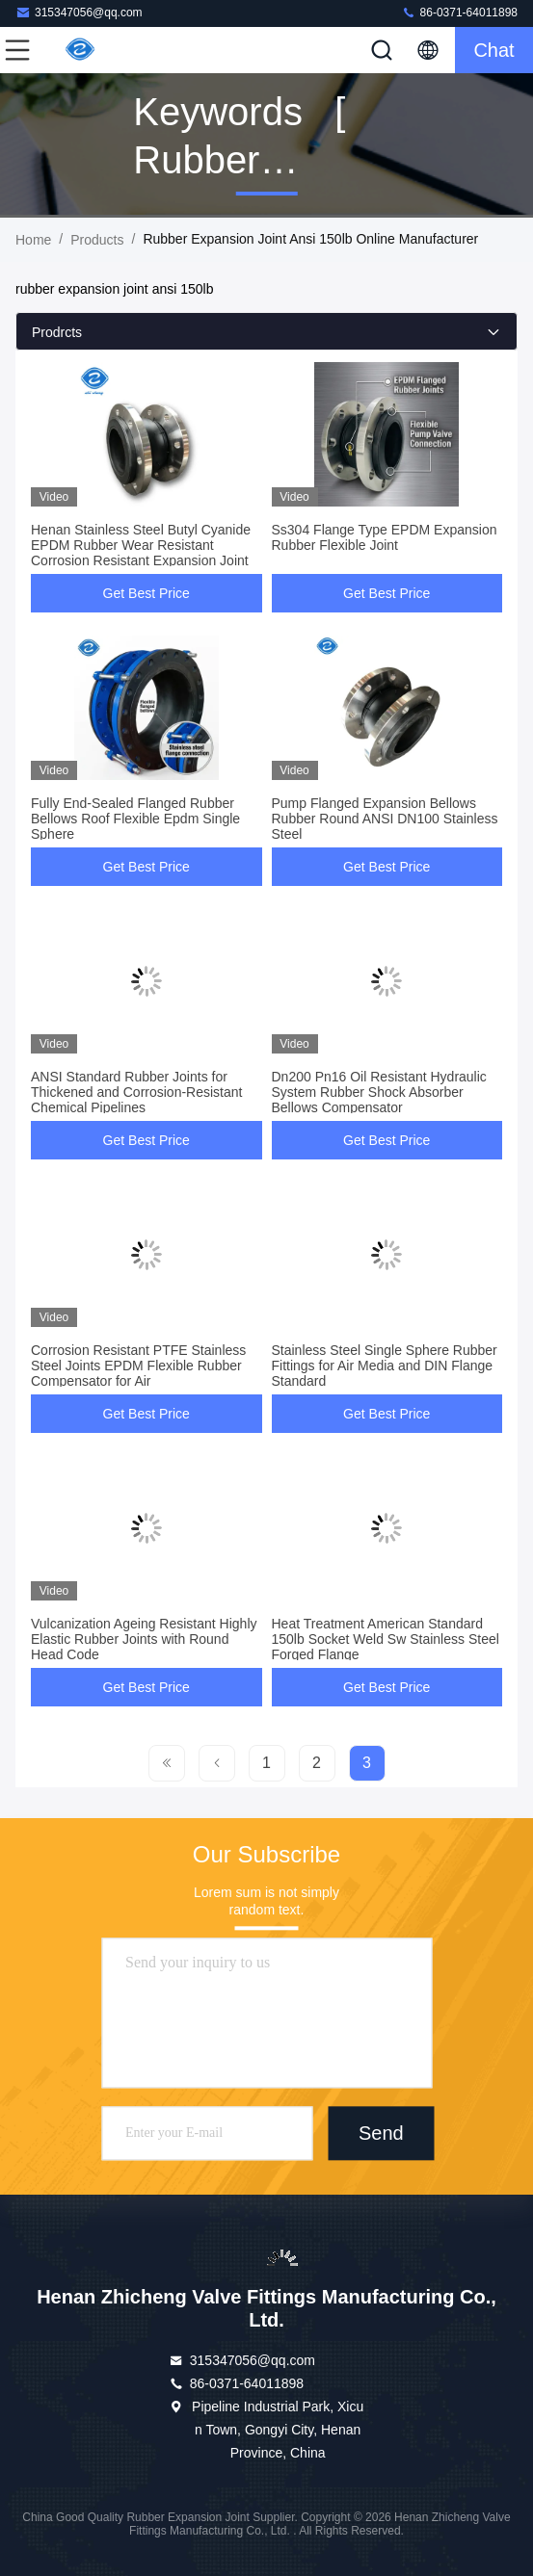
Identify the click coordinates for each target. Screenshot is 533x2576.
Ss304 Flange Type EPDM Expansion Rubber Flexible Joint (384, 537)
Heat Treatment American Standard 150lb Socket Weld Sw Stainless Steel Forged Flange (385, 1639)
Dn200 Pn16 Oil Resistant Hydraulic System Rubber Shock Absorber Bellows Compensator (379, 1092)
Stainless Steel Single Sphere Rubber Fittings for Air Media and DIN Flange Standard (384, 1365)
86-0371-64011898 (459, 12)
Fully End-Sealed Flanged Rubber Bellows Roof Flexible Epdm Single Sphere (135, 818)
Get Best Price (146, 593)
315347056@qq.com (79, 12)
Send (381, 2134)
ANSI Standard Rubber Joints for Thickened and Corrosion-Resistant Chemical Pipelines (136, 1092)
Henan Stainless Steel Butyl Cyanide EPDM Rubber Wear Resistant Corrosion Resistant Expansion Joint (141, 545)
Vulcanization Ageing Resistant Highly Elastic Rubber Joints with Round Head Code (144, 1639)
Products (96, 239)
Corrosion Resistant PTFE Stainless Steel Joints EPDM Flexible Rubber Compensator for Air (138, 1365)
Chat (493, 50)
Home (33, 239)
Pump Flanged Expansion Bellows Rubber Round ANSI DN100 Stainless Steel (385, 818)
